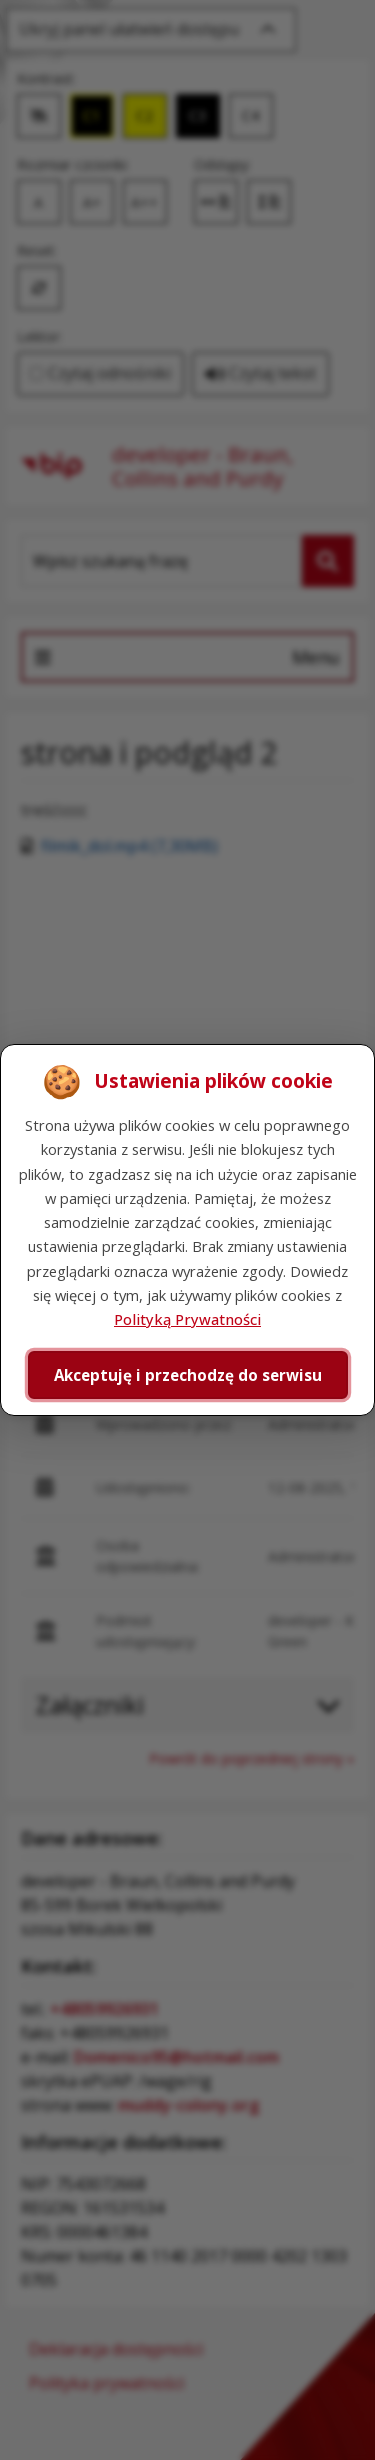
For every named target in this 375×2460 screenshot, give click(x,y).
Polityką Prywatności (187, 1319)
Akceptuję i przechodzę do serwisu (188, 1375)
